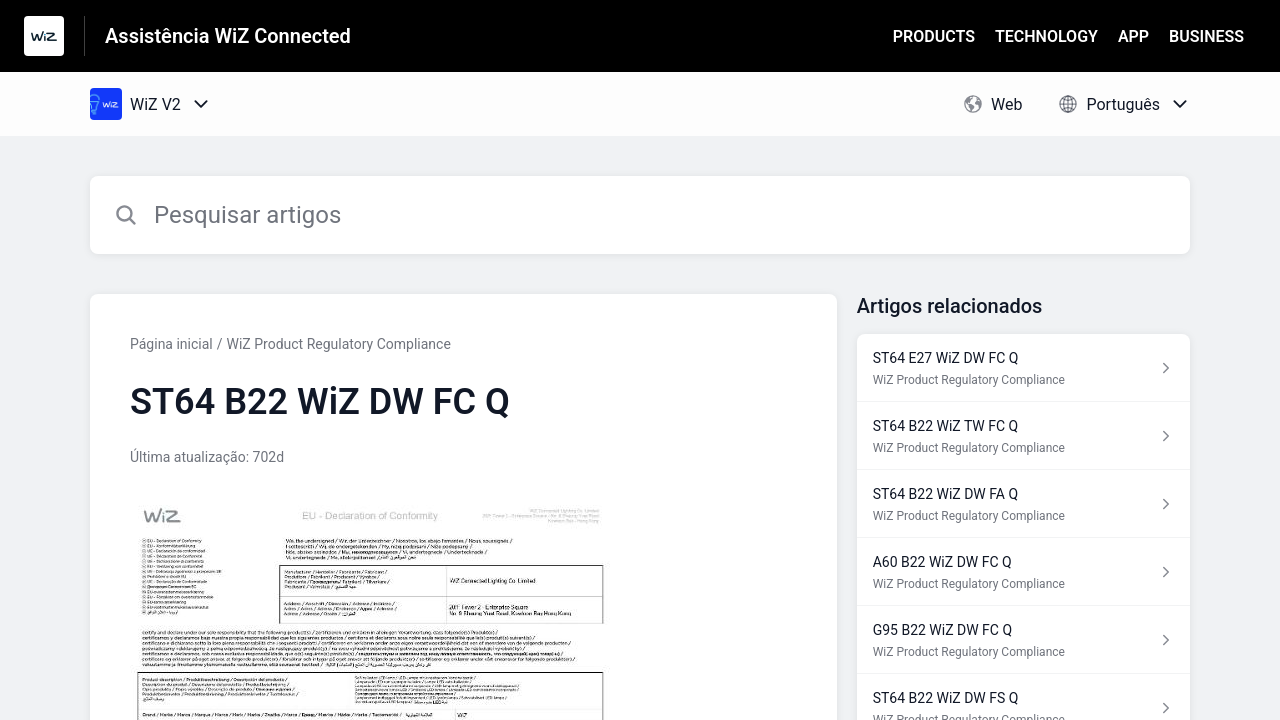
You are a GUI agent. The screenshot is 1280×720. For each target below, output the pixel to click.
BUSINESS (1206, 36)
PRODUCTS (934, 36)
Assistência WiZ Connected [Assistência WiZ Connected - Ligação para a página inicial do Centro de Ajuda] (228, 36)
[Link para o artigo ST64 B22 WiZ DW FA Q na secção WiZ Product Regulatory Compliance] (1023, 504)
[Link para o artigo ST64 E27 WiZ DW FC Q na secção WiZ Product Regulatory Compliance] (1023, 368)
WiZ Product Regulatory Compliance (339, 344)
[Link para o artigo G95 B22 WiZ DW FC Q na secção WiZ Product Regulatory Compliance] (1023, 640)
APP (1133, 36)
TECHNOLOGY (1046, 36)
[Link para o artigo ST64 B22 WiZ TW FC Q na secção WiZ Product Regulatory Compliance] (1023, 436)
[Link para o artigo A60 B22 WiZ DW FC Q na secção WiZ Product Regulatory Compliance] (1023, 572)
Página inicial (171, 344)
